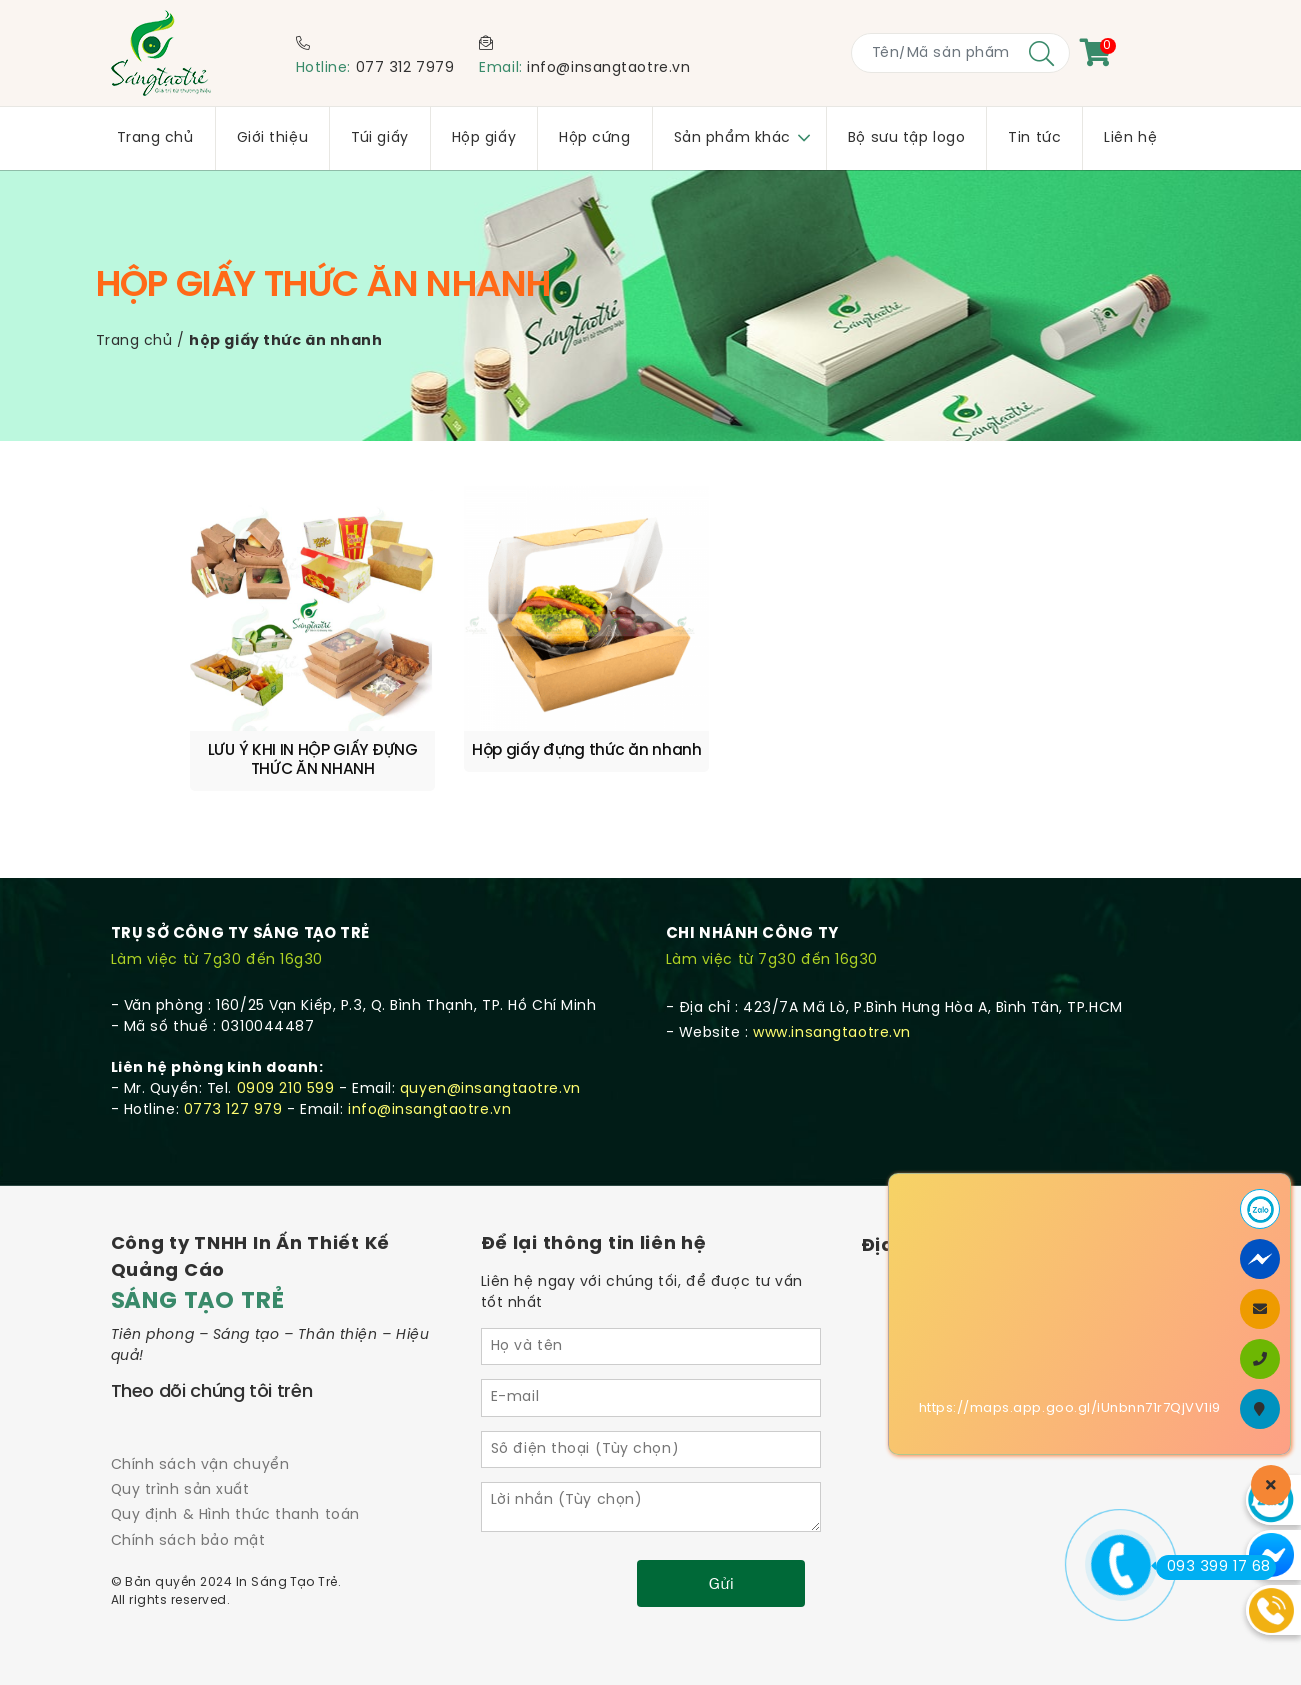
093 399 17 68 (1213, 1567)
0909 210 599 (286, 1047)
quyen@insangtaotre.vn (490, 1047)
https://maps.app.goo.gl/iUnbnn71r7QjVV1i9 (1070, 1408)
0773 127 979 (233, 1068)
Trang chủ (134, 341)
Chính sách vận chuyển (200, 1423)
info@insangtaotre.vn (608, 68)
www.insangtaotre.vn (832, 991)
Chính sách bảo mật (188, 1498)
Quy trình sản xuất (180, 1448)
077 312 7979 (405, 68)
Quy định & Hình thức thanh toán (235, 1473)
